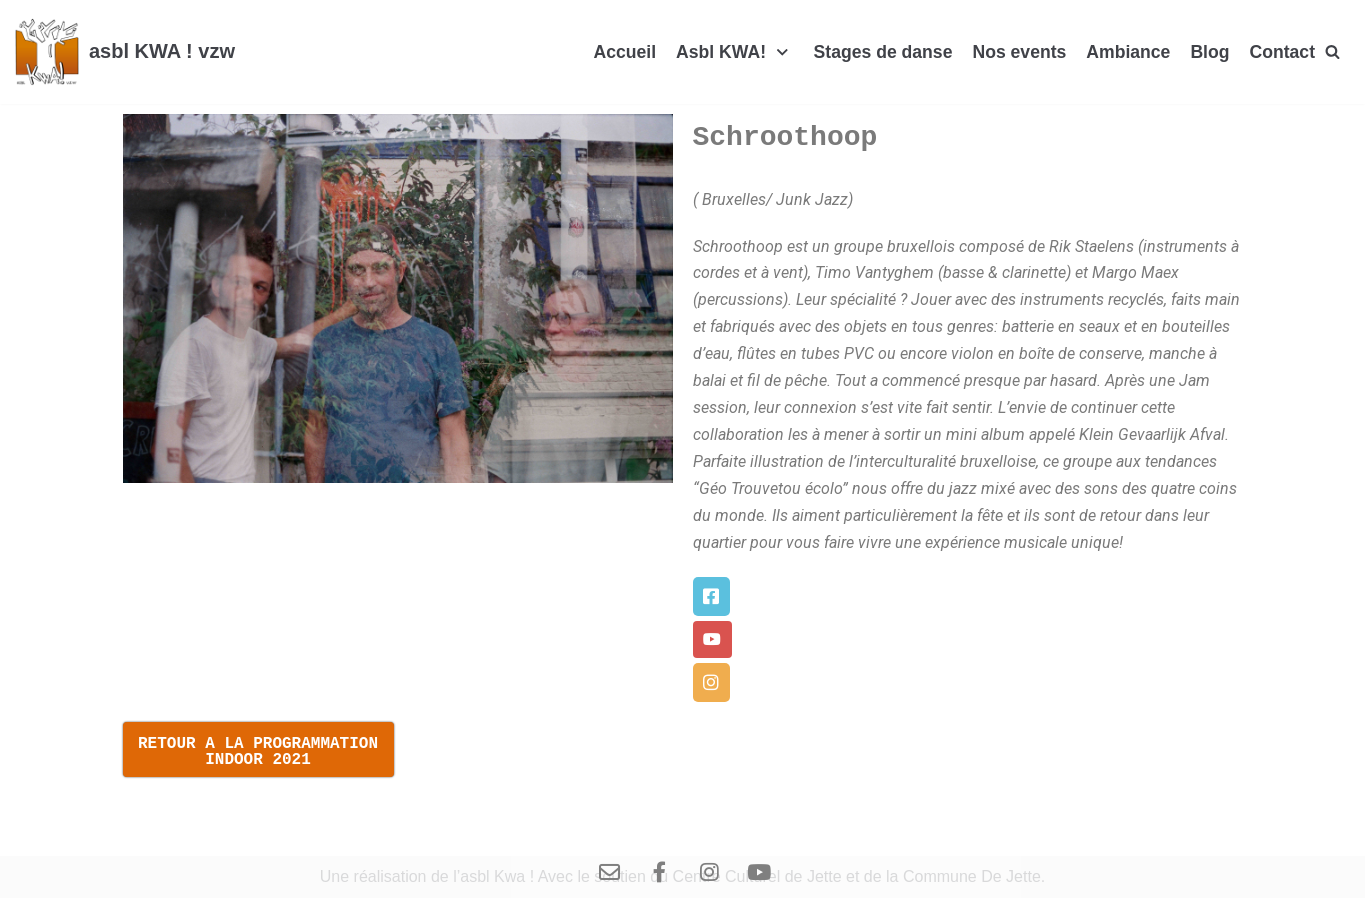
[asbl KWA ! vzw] (125, 52)
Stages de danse (883, 52)
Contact (1283, 52)
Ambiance (1128, 52)
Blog (1209, 52)
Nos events (1019, 52)
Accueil (624, 52)
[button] (711, 596)
